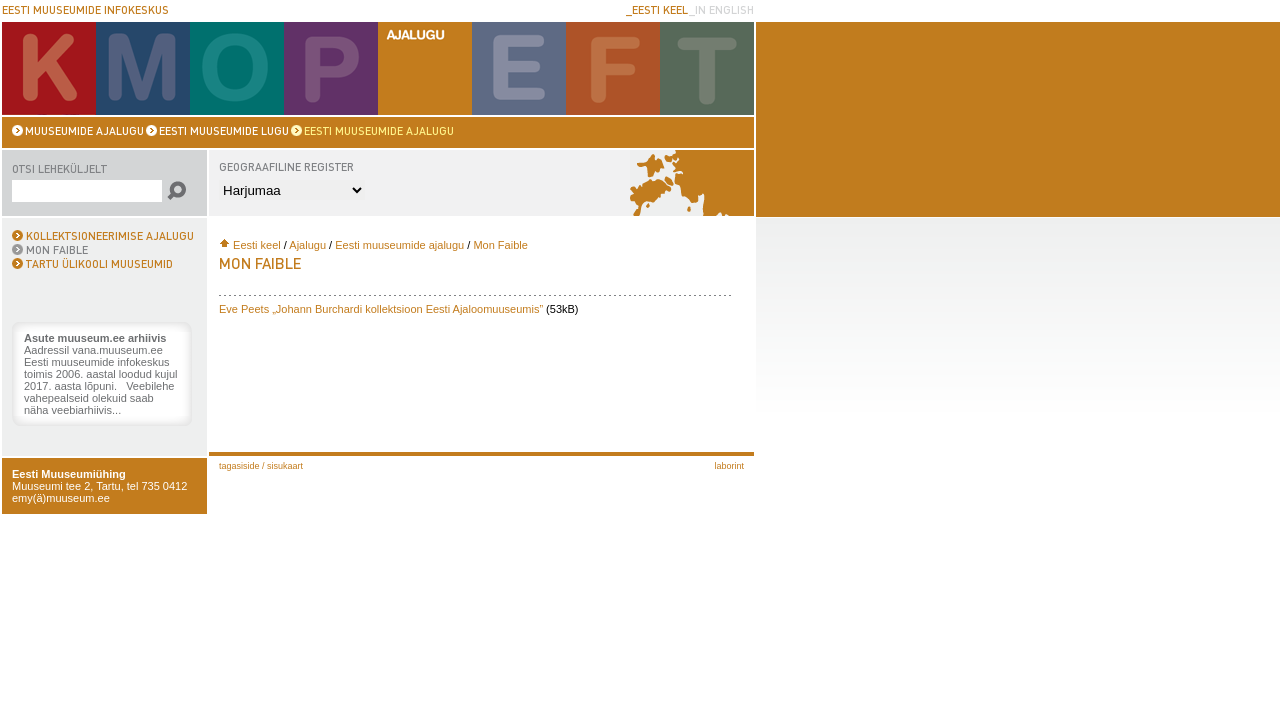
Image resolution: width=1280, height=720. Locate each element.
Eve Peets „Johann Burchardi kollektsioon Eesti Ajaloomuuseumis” (381, 309)
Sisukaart (285, 466)
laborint (729, 466)
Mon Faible (500, 245)
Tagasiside (239, 466)
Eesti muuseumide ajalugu (399, 245)
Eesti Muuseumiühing (69, 474)
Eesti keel (257, 245)
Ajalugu (307, 245)
